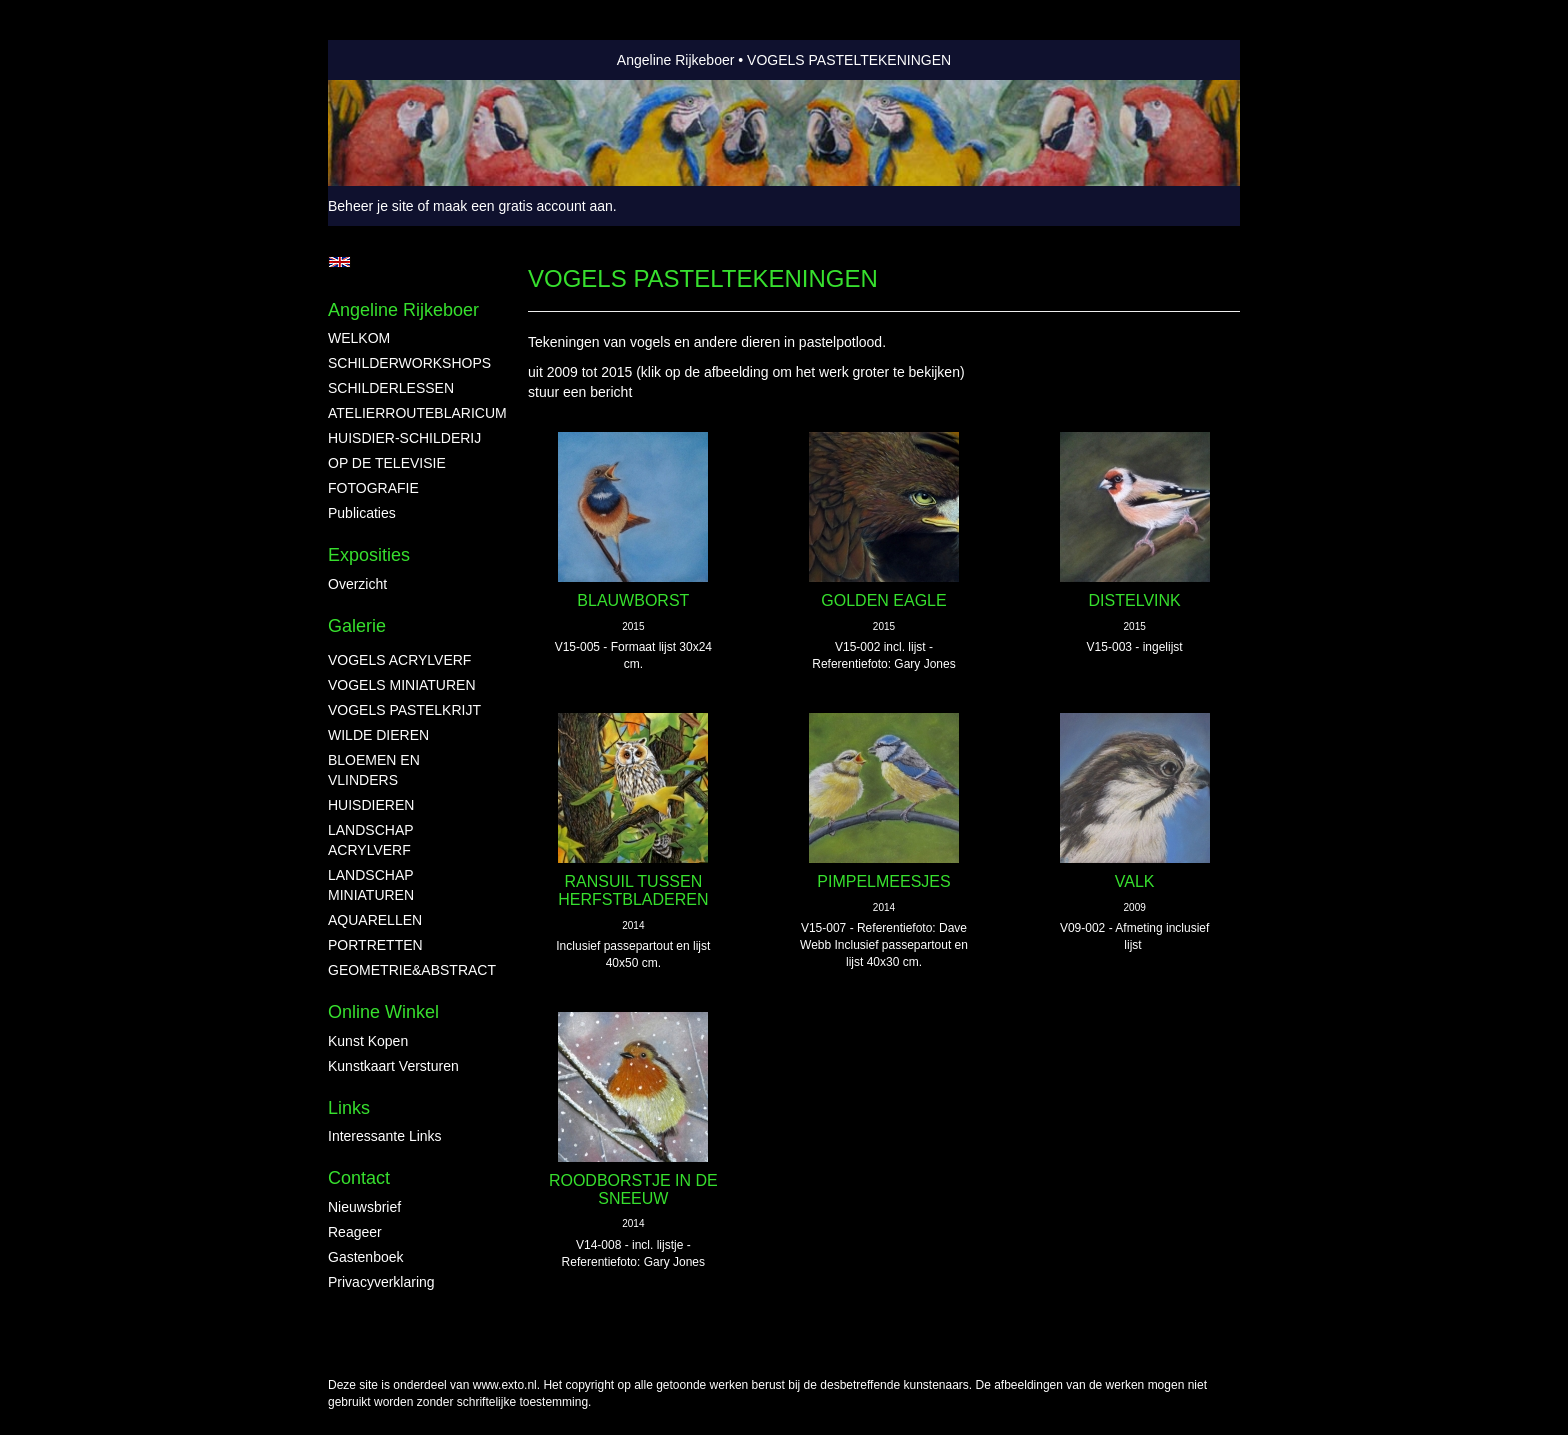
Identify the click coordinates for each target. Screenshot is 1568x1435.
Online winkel (383, 1012)
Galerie (357, 626)
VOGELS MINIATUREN (402, 685)
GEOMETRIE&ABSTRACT (408, 970)
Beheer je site (371, 206)
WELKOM (359, 338)
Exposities (369, 555)
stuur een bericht (580, 392)
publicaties (362, 513)
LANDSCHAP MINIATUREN (371, 885)
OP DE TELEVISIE (387, 463)
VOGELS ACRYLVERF (399, 660)
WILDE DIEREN (378, 735)
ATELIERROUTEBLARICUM (408, 413)
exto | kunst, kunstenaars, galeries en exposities (384, 60)
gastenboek (366, 1257)
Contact (359, 1178)
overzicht (357, 584)
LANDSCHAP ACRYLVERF (370, 840)
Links (349, 1108)
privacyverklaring (381, 1282)
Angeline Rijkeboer (676, 60)
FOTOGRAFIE (373, 488)
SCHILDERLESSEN (391, 388)
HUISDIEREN (371, 805)
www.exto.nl (505, 1385)
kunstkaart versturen (393, 1066)
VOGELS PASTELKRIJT (404, 710)
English (339, 262)
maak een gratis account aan (523, 206)
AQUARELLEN (375, 920)
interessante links (385, 1136)
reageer (355, 1232)
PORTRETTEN (375, 945)
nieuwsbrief (364, 1207)
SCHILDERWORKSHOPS (408, 363)
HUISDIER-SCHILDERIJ (404, 438)
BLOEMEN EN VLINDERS (374, 770)
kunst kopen (368, 1041)
